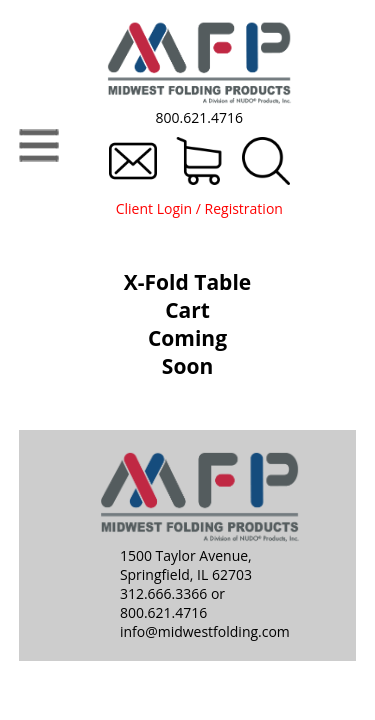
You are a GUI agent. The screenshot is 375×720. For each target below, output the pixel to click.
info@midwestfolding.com (205, 631)
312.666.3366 (163, 593)
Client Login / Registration (199, 208)
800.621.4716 (199, 117)
